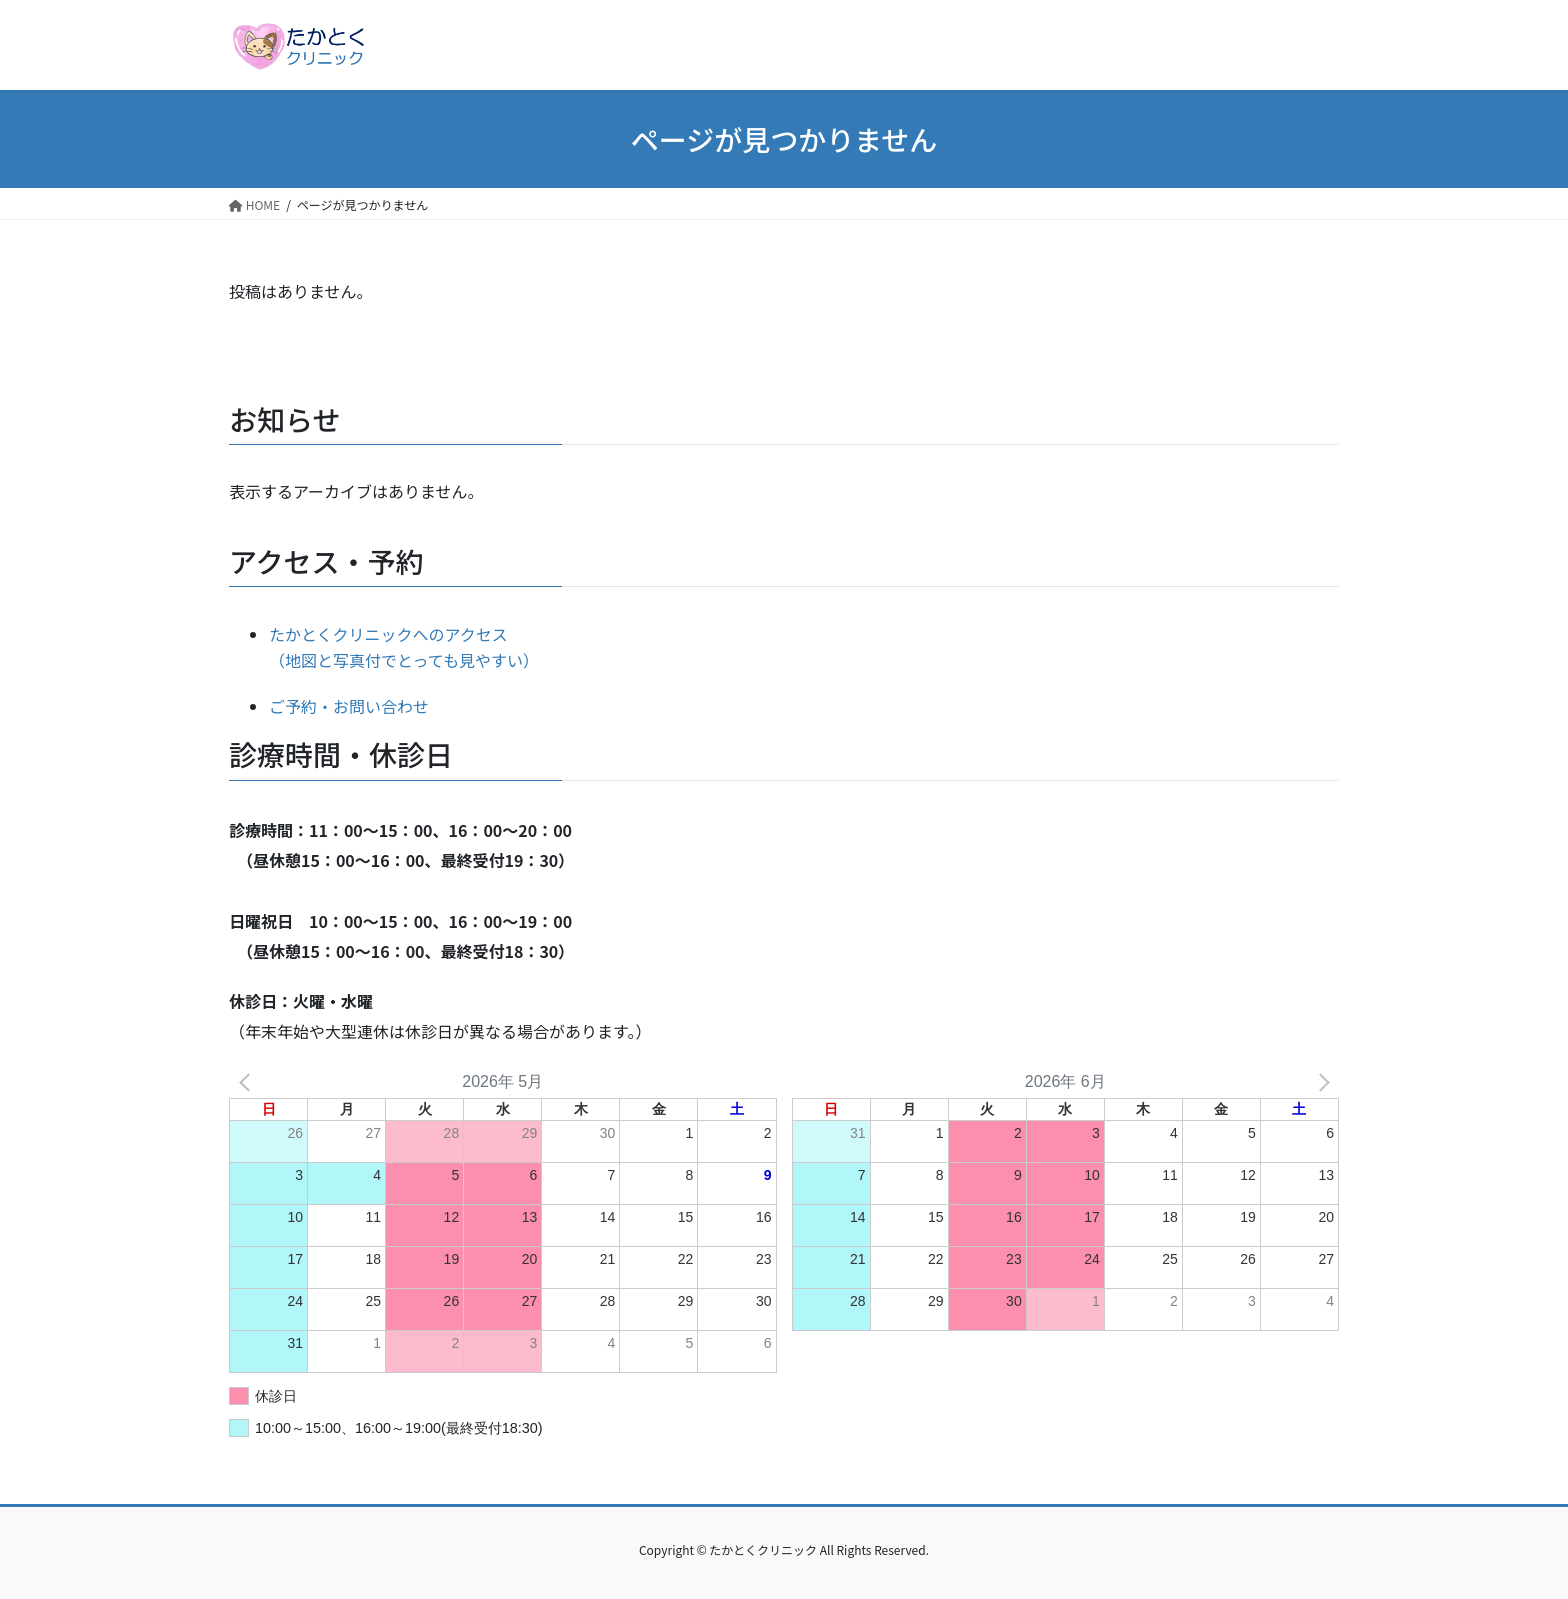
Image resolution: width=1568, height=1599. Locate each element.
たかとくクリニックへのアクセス (388, 634)
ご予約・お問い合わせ (349, 706)
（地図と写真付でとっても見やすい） (404, 660)
